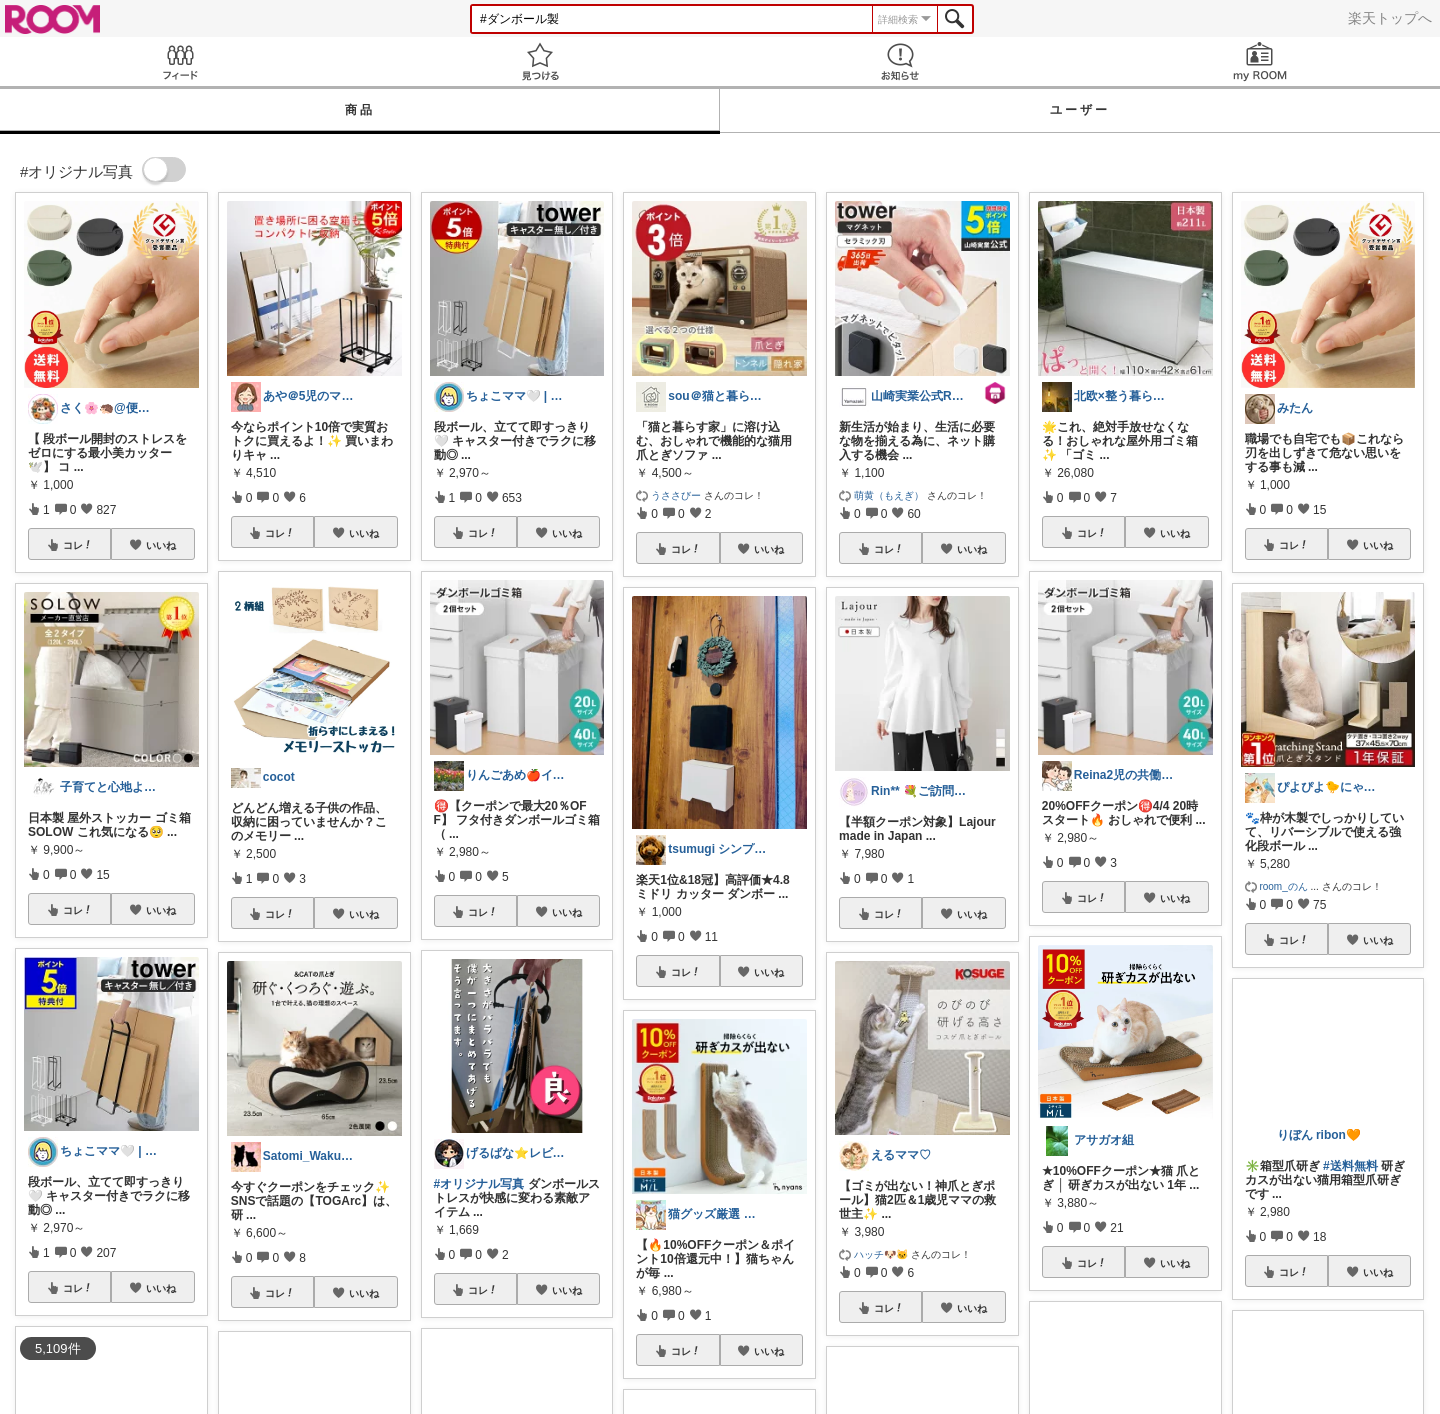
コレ (78, 545)
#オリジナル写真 (479, 1184)
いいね (161, 545)
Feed (180, 61)
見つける (540, 61)
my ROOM (1260, 61)
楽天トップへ (1390, 18)
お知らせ (900, 61)
